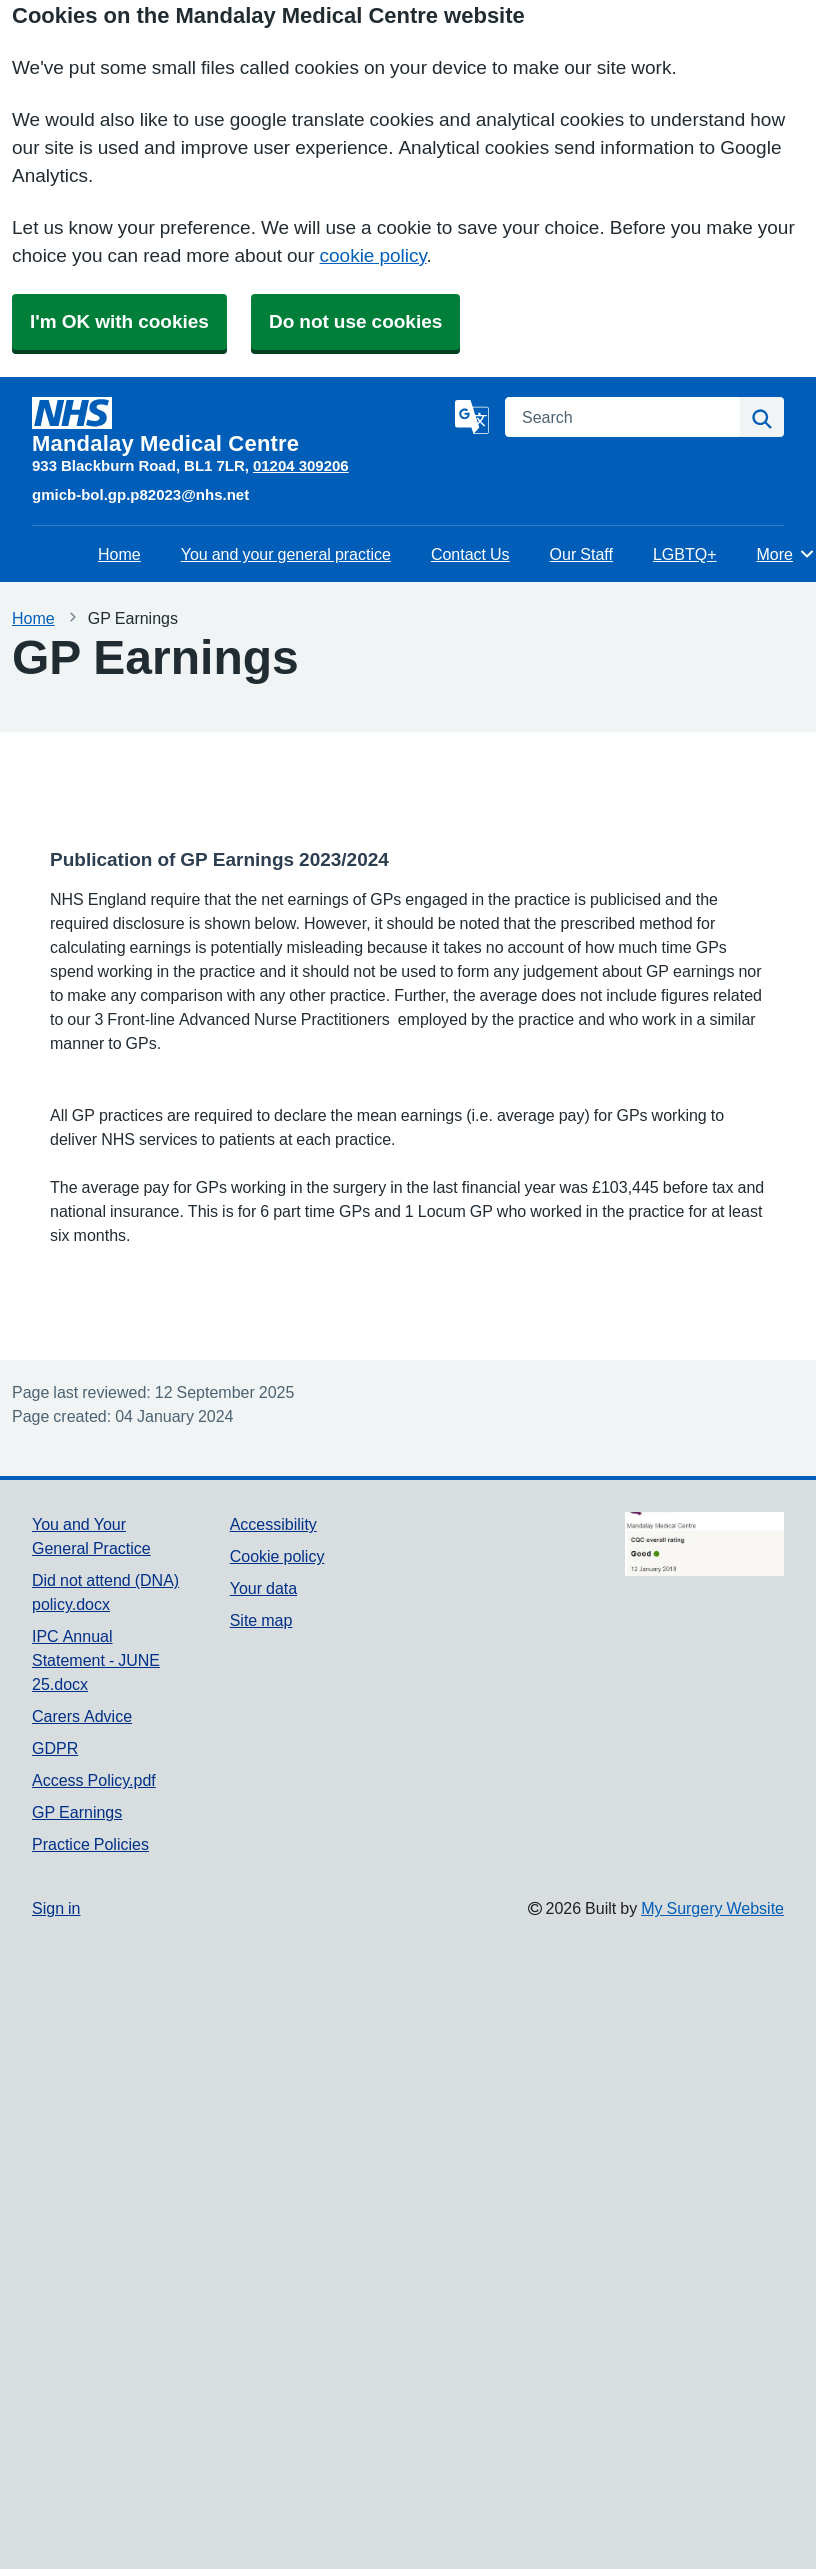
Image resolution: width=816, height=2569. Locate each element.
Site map (261, 1620)
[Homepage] (239, 426)
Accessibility (273, 1524)
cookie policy (373, 255)
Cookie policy (277, 1556)
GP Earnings (77, 1812)
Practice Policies (90, 1844)
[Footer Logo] (704, 1544)
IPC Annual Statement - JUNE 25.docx (96, 1660)
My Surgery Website (712, 1908)
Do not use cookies (355, 321)
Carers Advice (82, 1716)
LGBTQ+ (685, 554)
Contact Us (470, 554)
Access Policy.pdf (94, 1780)
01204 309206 (301, 465)
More (785, 554)
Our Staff (581, 554)
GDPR (55, 1748)
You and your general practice (286, 554)
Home (119, 554)
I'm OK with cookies (119, 321)
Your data (263, 1588)
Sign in (56, 1908)
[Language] (472, 417)
